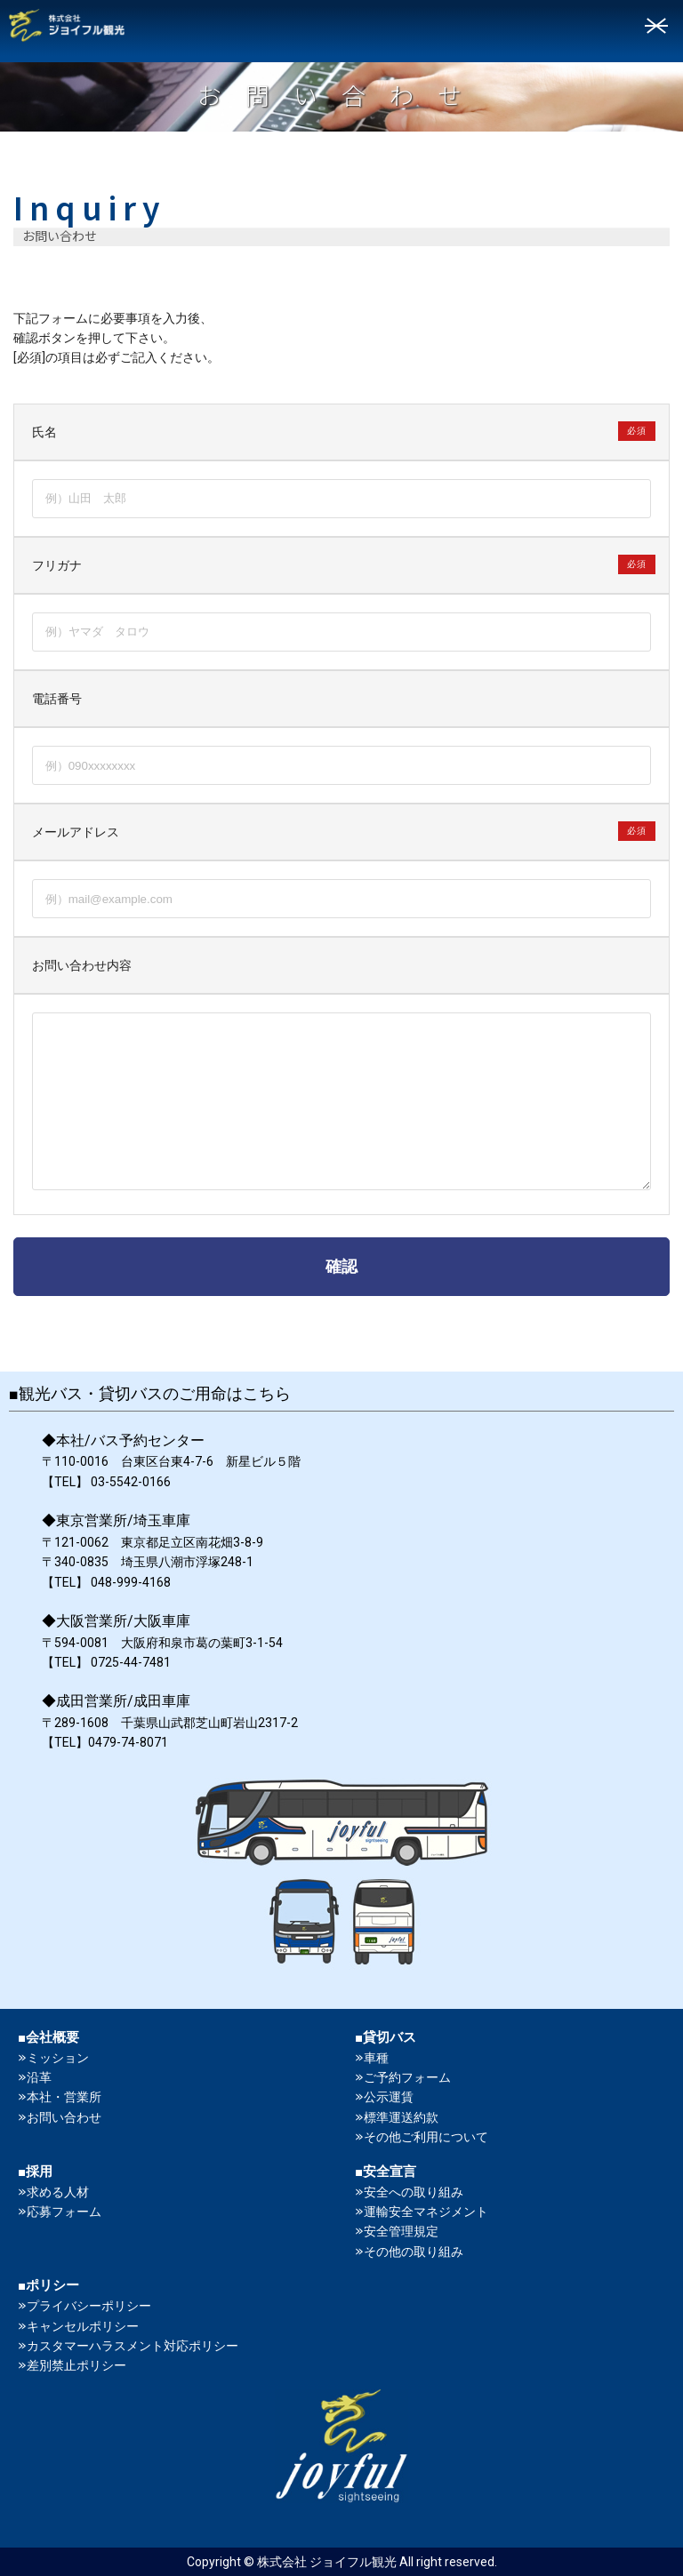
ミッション (58, 2058)
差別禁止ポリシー (76, 2365)
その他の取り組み (413, 2251)
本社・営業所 (64, 2097)
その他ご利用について (426, 2137)
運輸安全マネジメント (426, 2211)
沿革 (39, 2077)
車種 (376, 2058)
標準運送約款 (401, 2117)
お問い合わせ (64, 2117)
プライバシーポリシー (89, 2306)
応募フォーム (64, 2211)
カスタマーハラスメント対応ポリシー (132, 2346)
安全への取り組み (413, 2192)
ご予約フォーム (407, 2077)
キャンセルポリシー (83, 2326)
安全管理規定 (401, 2231)
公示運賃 (389, 2097)
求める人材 (58, 2192)
